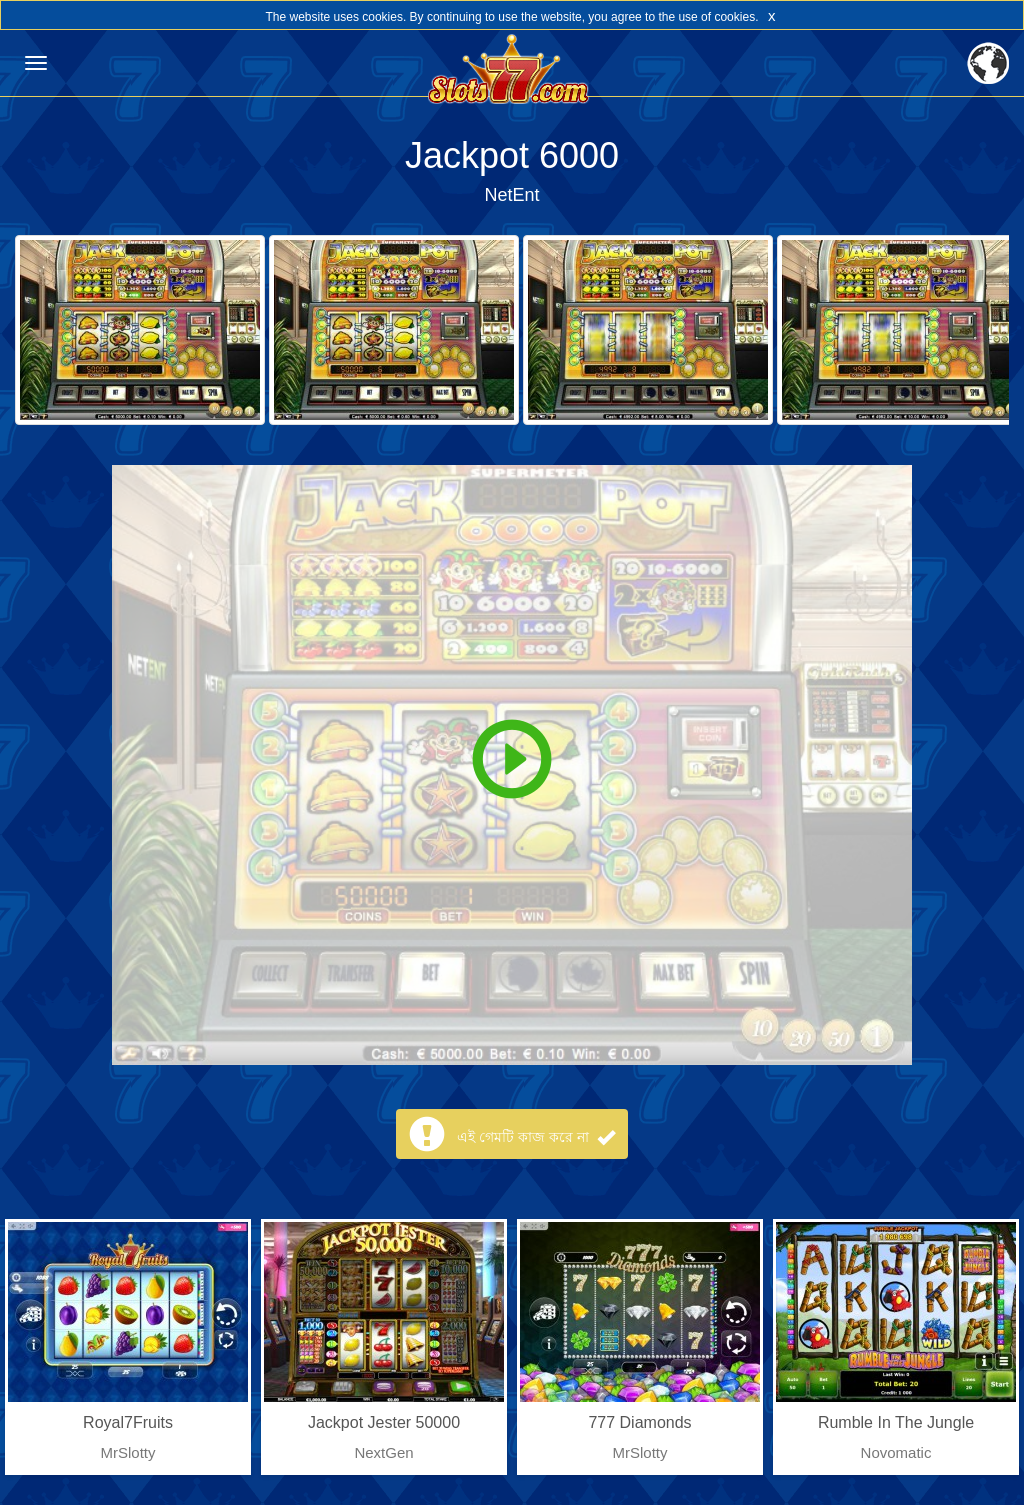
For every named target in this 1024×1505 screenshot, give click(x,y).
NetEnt (511, 195)
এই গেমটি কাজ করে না (535, 1137)
